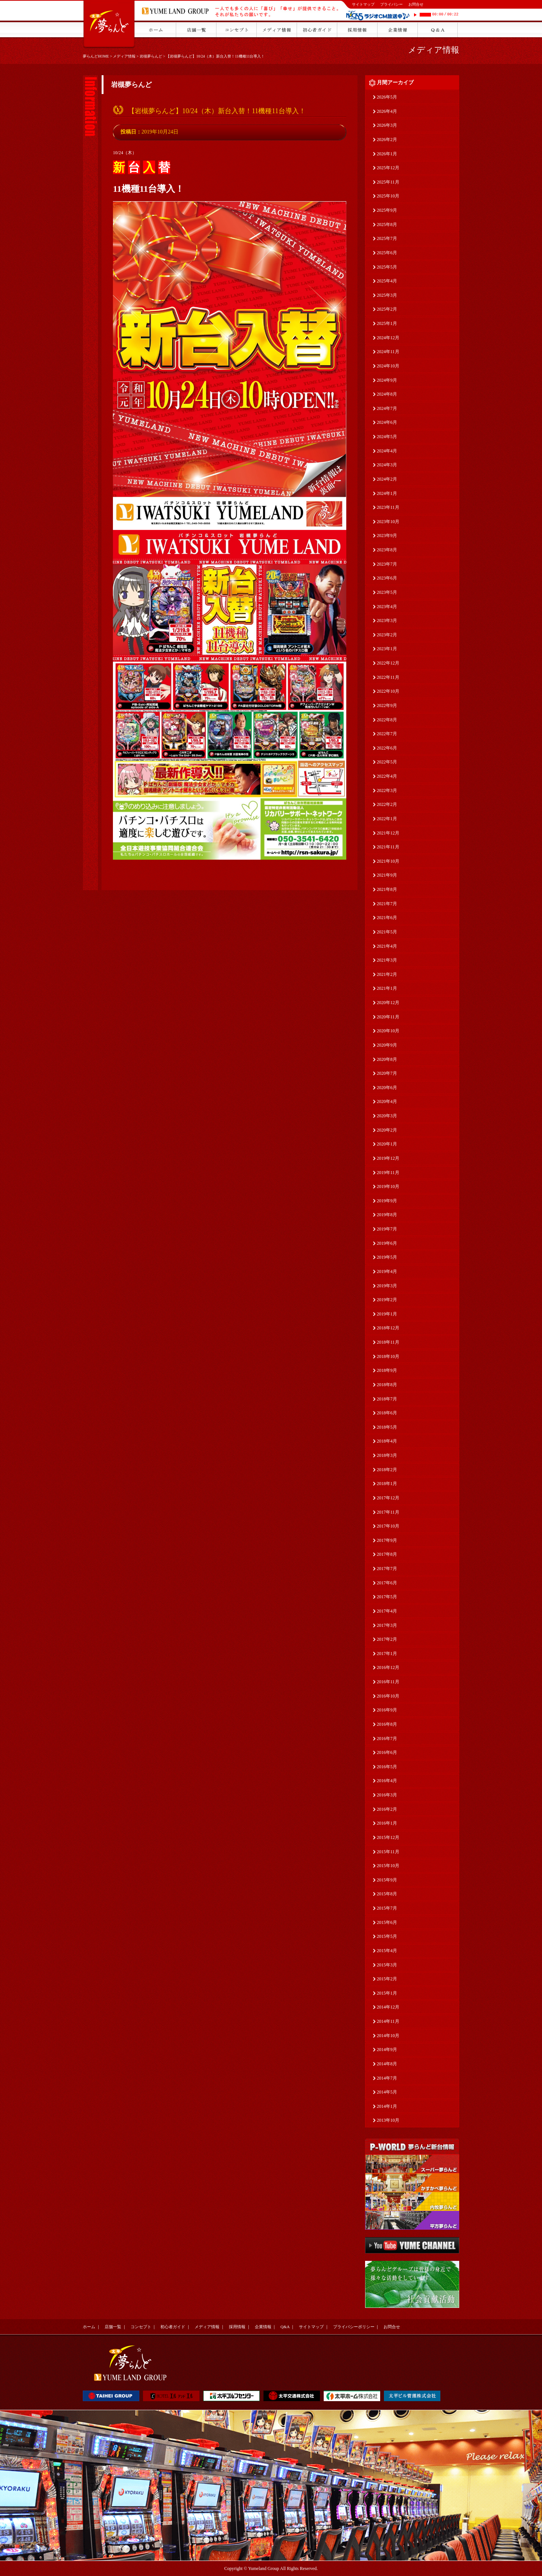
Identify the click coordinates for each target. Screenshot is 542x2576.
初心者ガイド (172, 2326)
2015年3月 (387, 1965)
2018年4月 (387, 1441)
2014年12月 (388, 2007)
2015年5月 (387, 1936)
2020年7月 (387, 1073)
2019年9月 (387, 1200)
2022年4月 (387, 776)
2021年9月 (387, 875)
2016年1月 (387, 1823)
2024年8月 (387, 394)
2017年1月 (387, 1653)
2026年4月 (387, 111)
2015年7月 (387, 1908)
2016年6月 (387, 1752)
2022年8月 (387, 719)
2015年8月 (387, 1893)
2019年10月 (388, 1186)
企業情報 (263, 2326)
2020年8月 (387, 1059)
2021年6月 (387, 917)
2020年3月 (387, 1115)
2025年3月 (387, 295)
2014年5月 (387, 2092)
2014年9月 (387, 2049)
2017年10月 (388, 1526)
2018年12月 (388, 1327)
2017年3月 (387, 1625)
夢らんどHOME (96, 56)
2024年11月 (388, 351)
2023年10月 (388, 521)
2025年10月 (388, 196)
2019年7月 (387, 1229)
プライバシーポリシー (354, 2326)
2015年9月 (387, 1880)
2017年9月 (387, 1540)
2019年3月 (387, 1285)
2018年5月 (387, 1427)
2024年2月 (387, 479)
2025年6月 (387, 252)
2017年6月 (387, 1582)
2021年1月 (387, 988)
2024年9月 (387, 380)
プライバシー (391, 4)
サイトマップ (363, 4)
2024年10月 (388, 366)
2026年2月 (387, 139)
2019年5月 (387, 1257)
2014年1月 (387, 2106)
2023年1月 (387, 648)
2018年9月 (387, 1370)
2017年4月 (387, 1611)
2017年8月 (387, 1554)
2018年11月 (388, 1342)
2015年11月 (388, 1851)
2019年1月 (387, 1314)
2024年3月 (387, 464)
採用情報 (237, 2326)
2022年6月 (387, 748)
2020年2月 (387, 1130)
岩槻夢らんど (151, 56)
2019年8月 (387, 1214)
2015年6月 (387, 1922)
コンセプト (141, 2326)
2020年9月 (387, 1045)
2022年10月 (388, 691)
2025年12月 (388, 167)
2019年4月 (387, 1271)
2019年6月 (387, 1243)
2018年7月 (387, 1399)
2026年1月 (387, 153)
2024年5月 (387, 436)
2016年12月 (388, 1667)
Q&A (284, 2326)
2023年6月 (387, 578)
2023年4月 (387, 606)
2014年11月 (388, 2021)
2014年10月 (388, 2035)
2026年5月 (387, 97)
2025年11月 (388, 182)
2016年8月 (387, 1724)
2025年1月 (387, 323)
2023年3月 (387, 620)
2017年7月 (387, 1568)
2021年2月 (387, 974)
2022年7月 (387, 733)
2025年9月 (387, 210)
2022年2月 (387, 804)
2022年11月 (388, 677)
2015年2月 (387, 1978)
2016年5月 (387, 1766)
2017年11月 (388, 1512)
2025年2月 (387, 309)
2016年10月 (388, 1696)
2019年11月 (388, 1172)
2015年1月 (387, 1993)
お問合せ (415, 4)
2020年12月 (388, 1002)
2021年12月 (388, 833)
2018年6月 (387, 1412)
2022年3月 (387, 790)
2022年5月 (387, 762)
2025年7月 (387, 238)
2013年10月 (388, 2120)
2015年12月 (388, 1837)
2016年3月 (387, 1795)
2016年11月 (388, 1681)
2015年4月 (387, 1950)
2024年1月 (387, 493)
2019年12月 (388, 1158)
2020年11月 (388, 1016)
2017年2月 (387, 1639)
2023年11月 (388, 507)
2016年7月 (387, 1738)
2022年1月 (387, 818)
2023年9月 (387, 535)
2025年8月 (387, 224)
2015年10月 (388, 1865)
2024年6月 (387, 422)
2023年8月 (387, 549)
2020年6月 (387, 1087)
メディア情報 (124, 56)
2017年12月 (388, 1497)
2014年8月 (387, 2063)
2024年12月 (388, 337)
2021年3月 (387, 960)
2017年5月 (387, 1596)
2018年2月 (387, 1469)
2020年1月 (387, 1144)
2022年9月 (387, 705)
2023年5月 (387, 592)
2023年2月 (387, 634)
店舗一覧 (113, 2326)
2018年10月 (388, 1356)
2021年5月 (387, 932)
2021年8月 (387, 889)
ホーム (89, 2326)
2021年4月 (387, 946)
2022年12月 (388, 663)
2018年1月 (387, 1483)
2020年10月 (388, 1030)
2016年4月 (387, 1780)
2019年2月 (387, 1299)
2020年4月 (387, 1101)
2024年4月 (387, 451)
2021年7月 (387, 903)
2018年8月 (387, 1384)
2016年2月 (387, 1809)
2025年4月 (387, 281)
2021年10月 (388, 861)
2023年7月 (387, 564)
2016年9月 (387, 1710)
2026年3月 (387, 125)
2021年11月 (388, 847)
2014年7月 (387, 2078)
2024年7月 (387, 408)
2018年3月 (387, 1455)
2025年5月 (387, 267)
